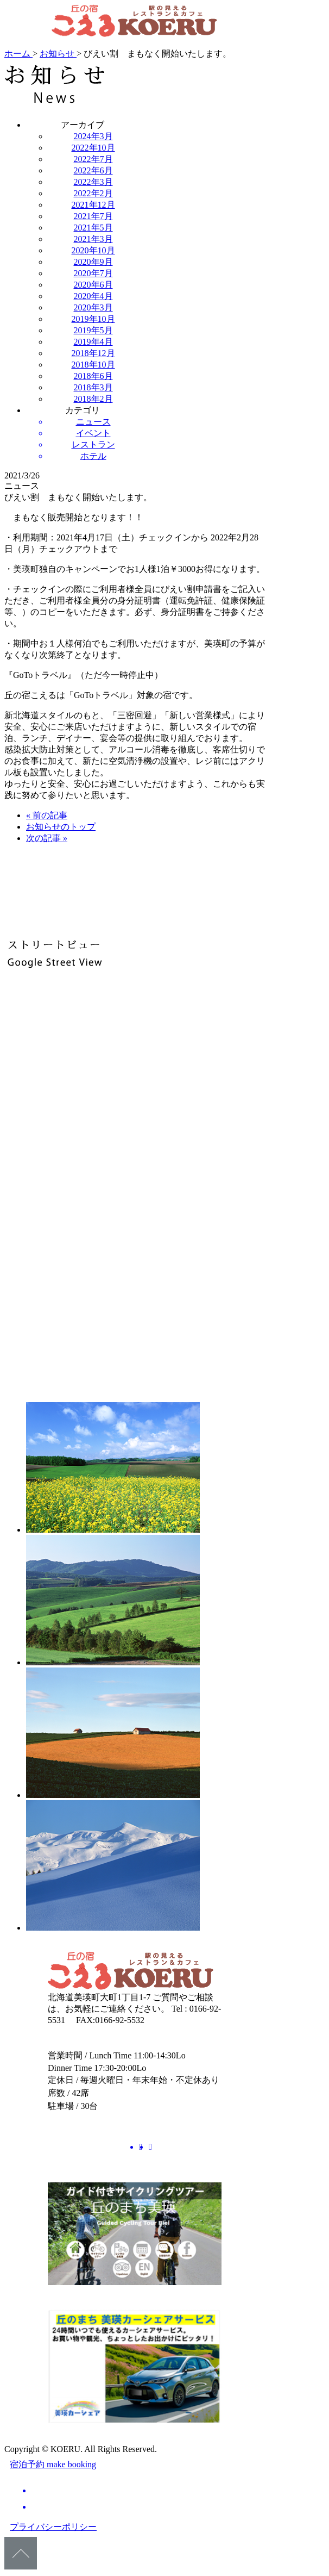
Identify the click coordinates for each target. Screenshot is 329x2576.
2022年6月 (93, 170)
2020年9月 (93, 261)
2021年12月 (93, 204)
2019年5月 (93, 330)
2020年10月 (93, 250)
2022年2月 (93, 193)
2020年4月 (93, 296)
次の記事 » (46, 838)
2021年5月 (93, 227)
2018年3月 (93, 387)
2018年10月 (93, 364)
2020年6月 (93, 284)
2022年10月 (93, 147)
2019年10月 (93, 318)
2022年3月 (93, 181)
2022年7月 (93, 159)
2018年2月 (93, 398)
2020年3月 (93, 307)
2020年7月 (93, 273)
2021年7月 (93, 216)
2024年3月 (93, 136)
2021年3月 (93, 239)
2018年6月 (93, 376)
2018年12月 (93, 353)
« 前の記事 (46, 815)
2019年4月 (93, 341)
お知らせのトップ (61, 826)
